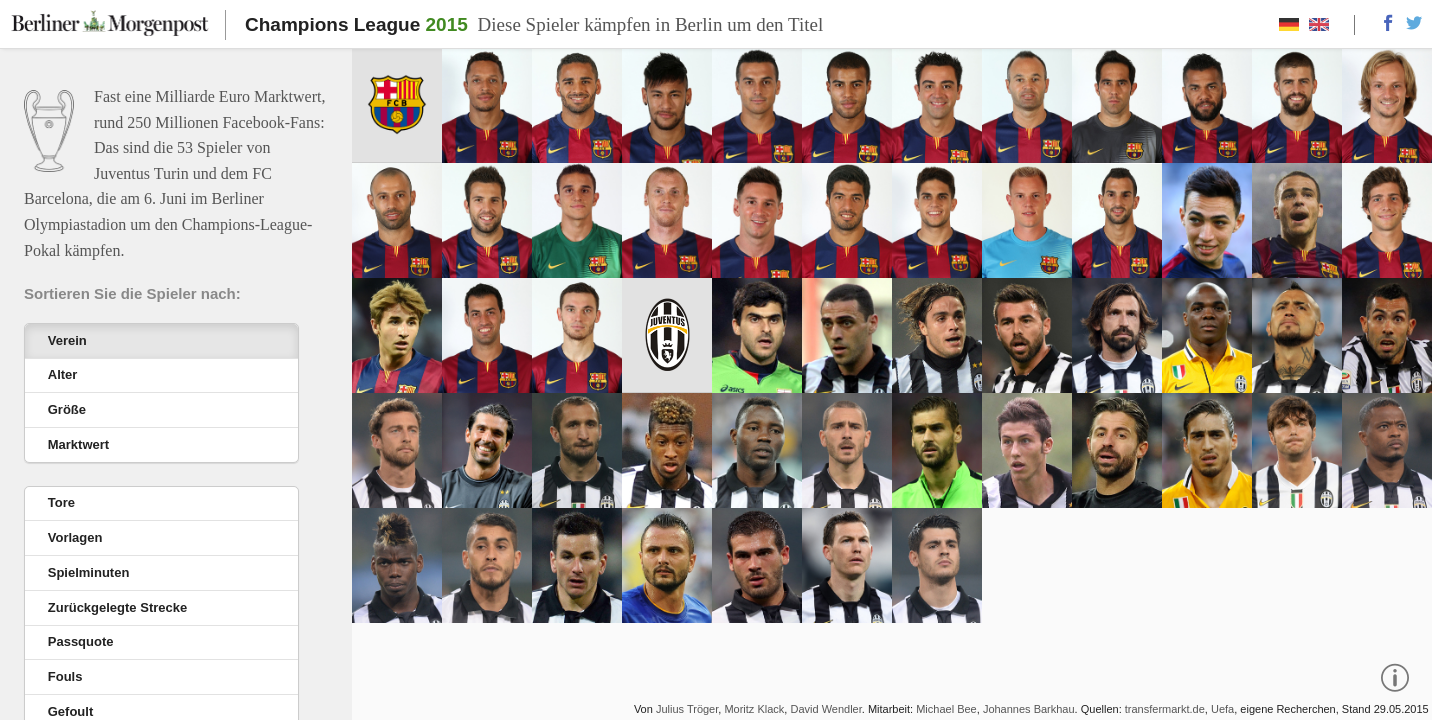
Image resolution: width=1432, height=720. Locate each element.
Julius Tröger (687, 709)
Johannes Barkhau (1029, 709)
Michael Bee (946, 709)
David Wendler (825, 709)
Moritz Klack (754, 709)
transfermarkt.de (1165, 709)
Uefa (1222, 709)
